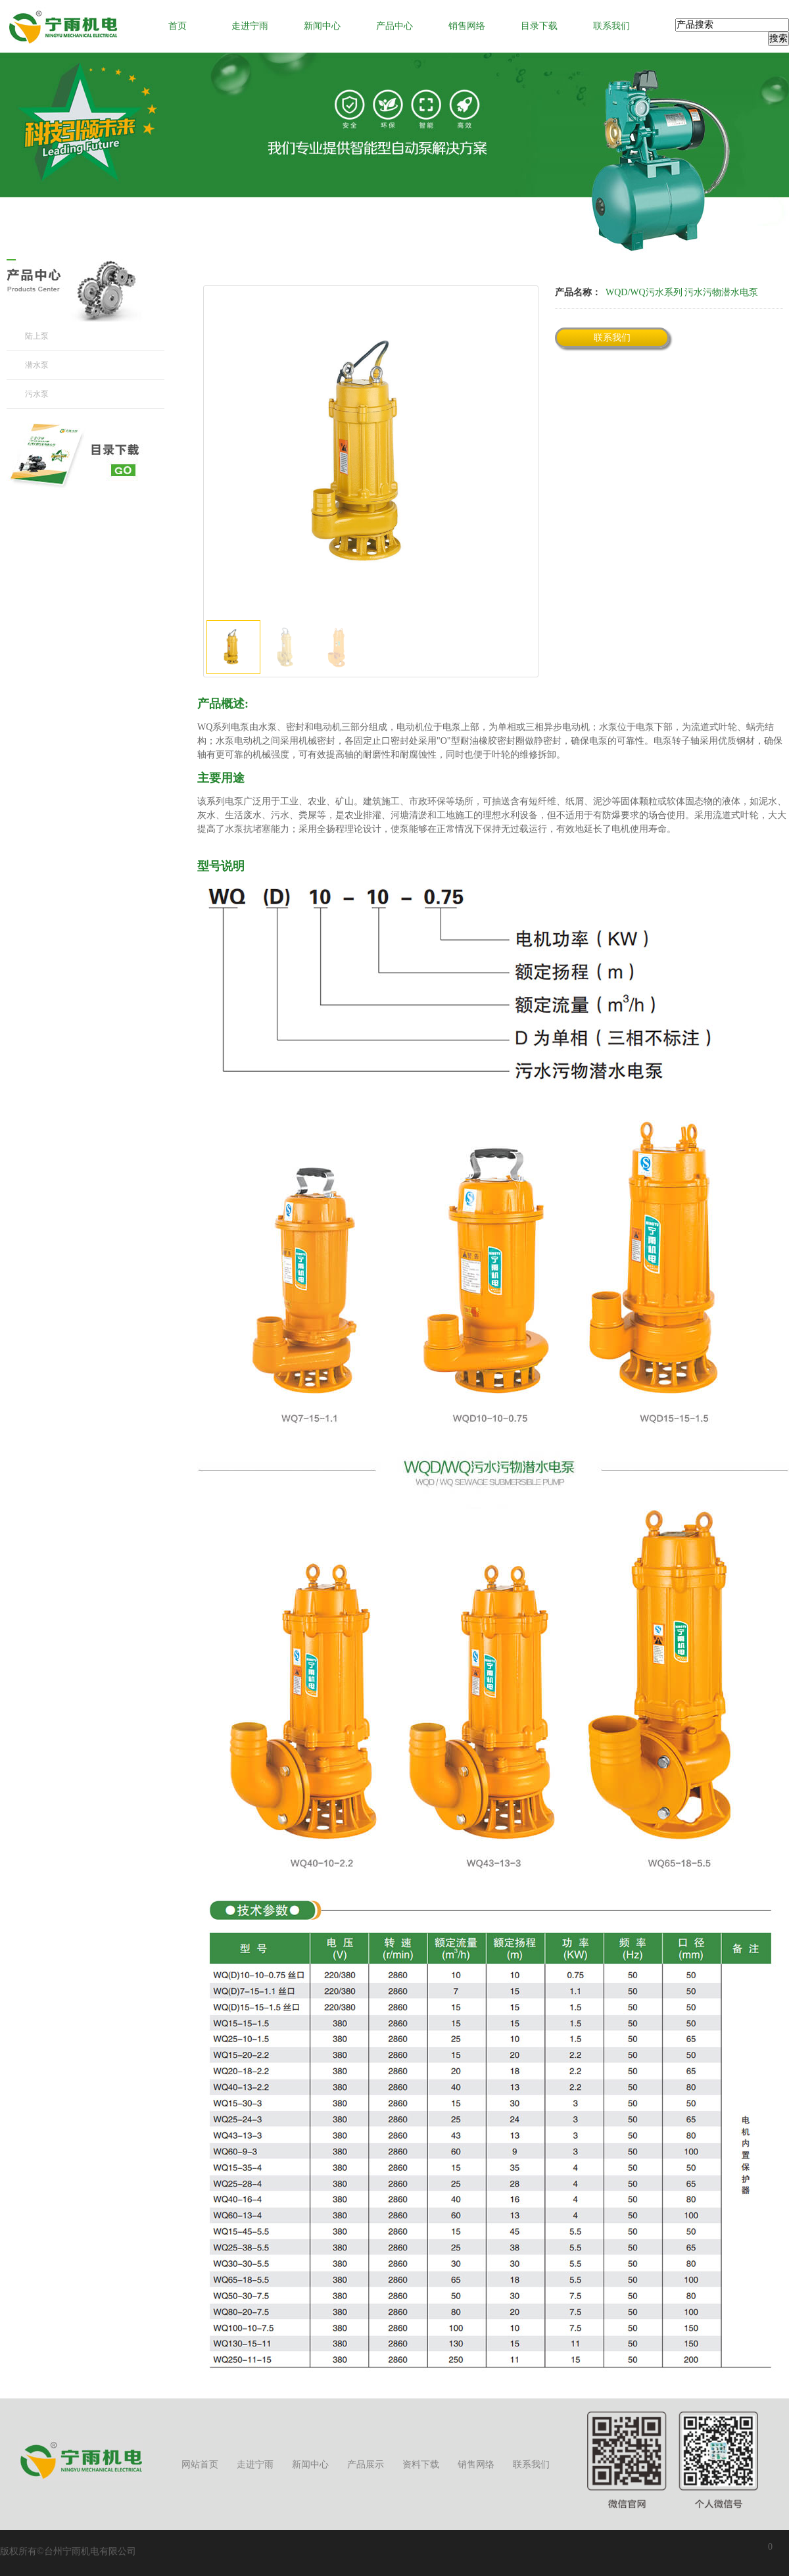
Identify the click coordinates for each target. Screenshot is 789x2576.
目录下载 (539, 26)
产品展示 (365, 2464)
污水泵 (37, 394)
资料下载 (420, 2464)
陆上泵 (37, 336)
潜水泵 (37, 365)
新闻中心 (322, 26)
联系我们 (611, 26)
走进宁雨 (249, 26)
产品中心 (394, 26)
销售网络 (466, 26)
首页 (177, 26)
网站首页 (199, 2464)
